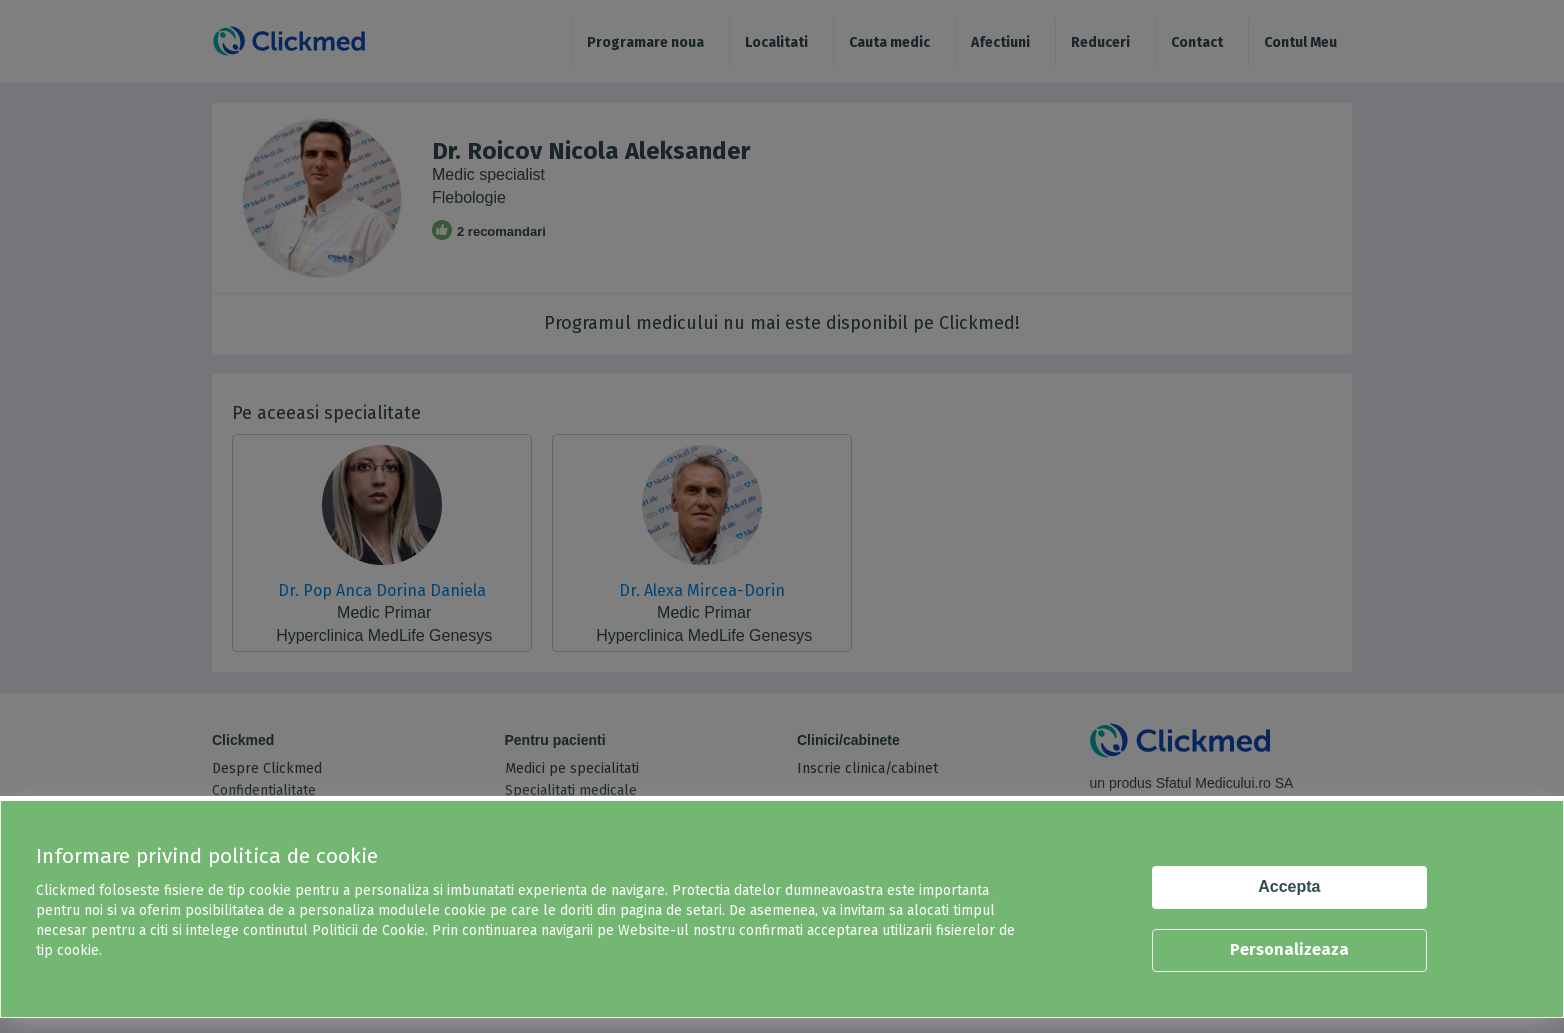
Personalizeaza (1289, 949)
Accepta (1289, 886)
